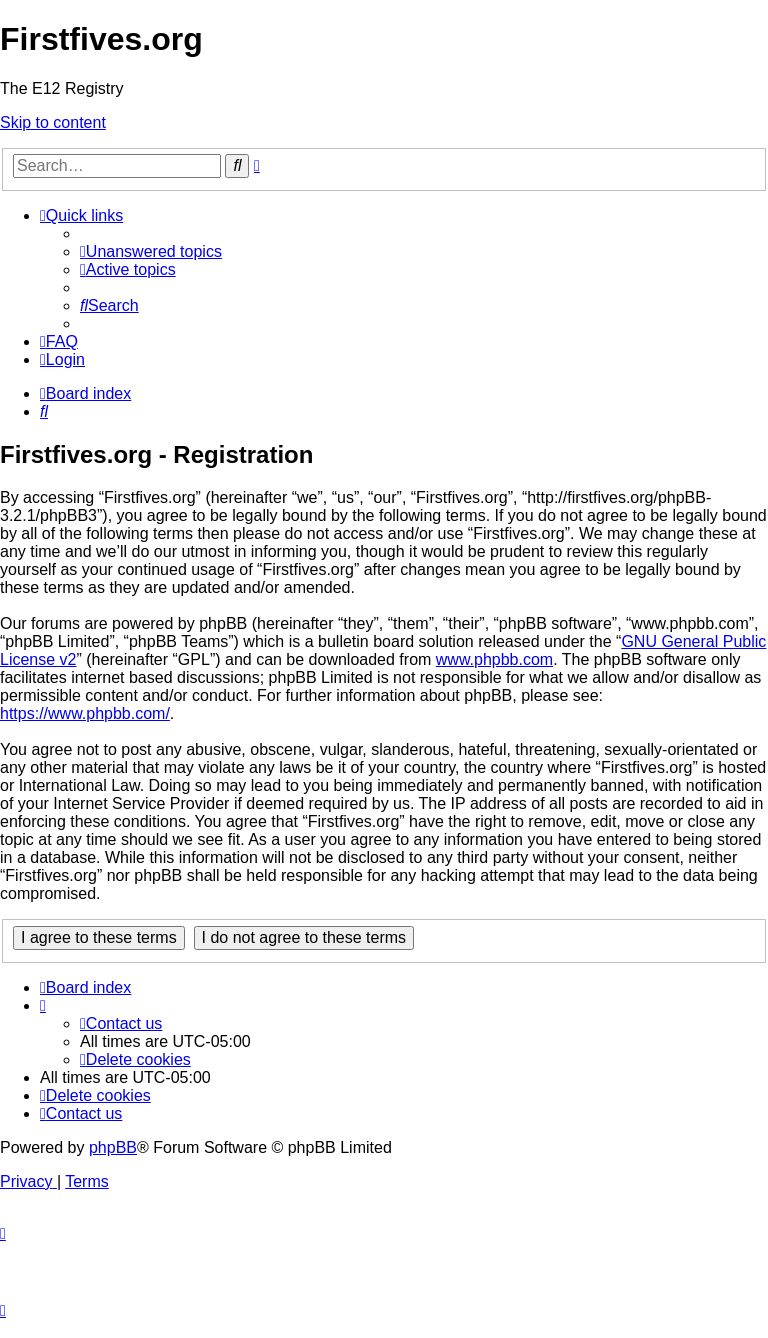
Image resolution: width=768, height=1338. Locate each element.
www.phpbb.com (494, 659)
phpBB (113, 1147)
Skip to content (53, 122)
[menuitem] (151, 251)
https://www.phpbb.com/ (85, 713)
